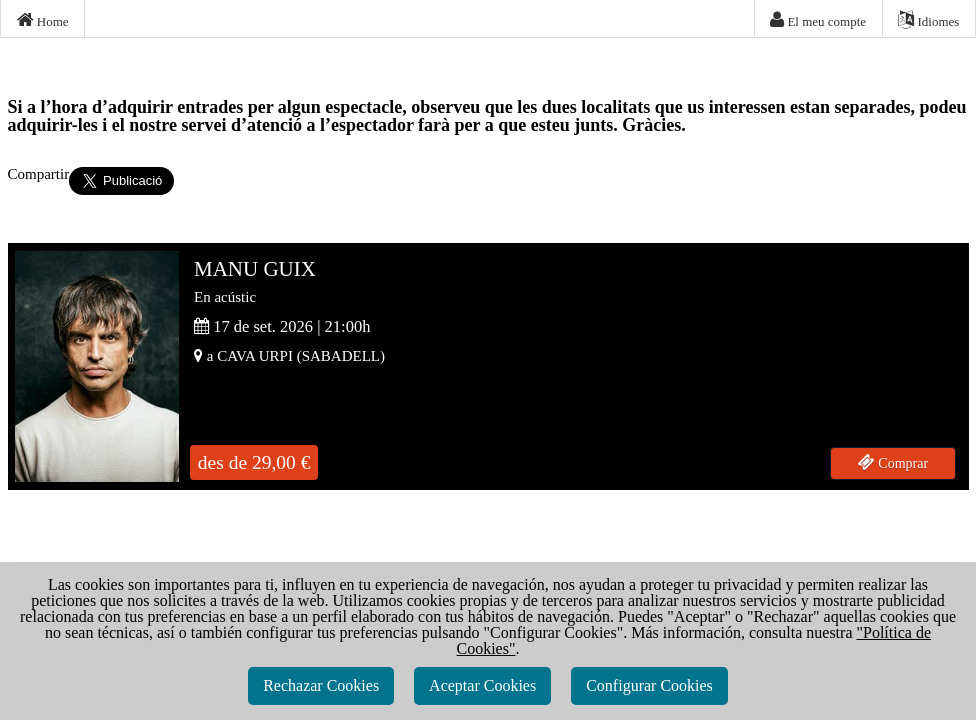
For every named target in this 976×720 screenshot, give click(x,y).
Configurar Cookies (649, 685)
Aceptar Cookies (482, 685)
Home (43, 20)
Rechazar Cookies (321, 685)
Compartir (39, 174)
